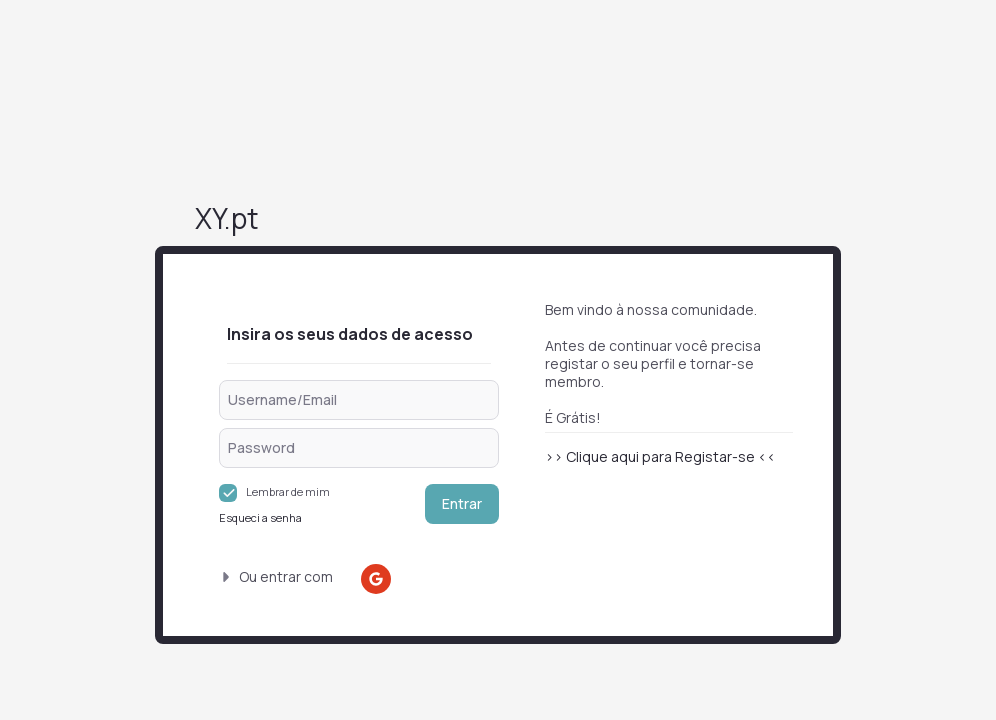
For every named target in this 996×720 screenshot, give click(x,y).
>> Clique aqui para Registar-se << (660, 456)
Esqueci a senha (260, 517)
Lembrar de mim (288, 491)
